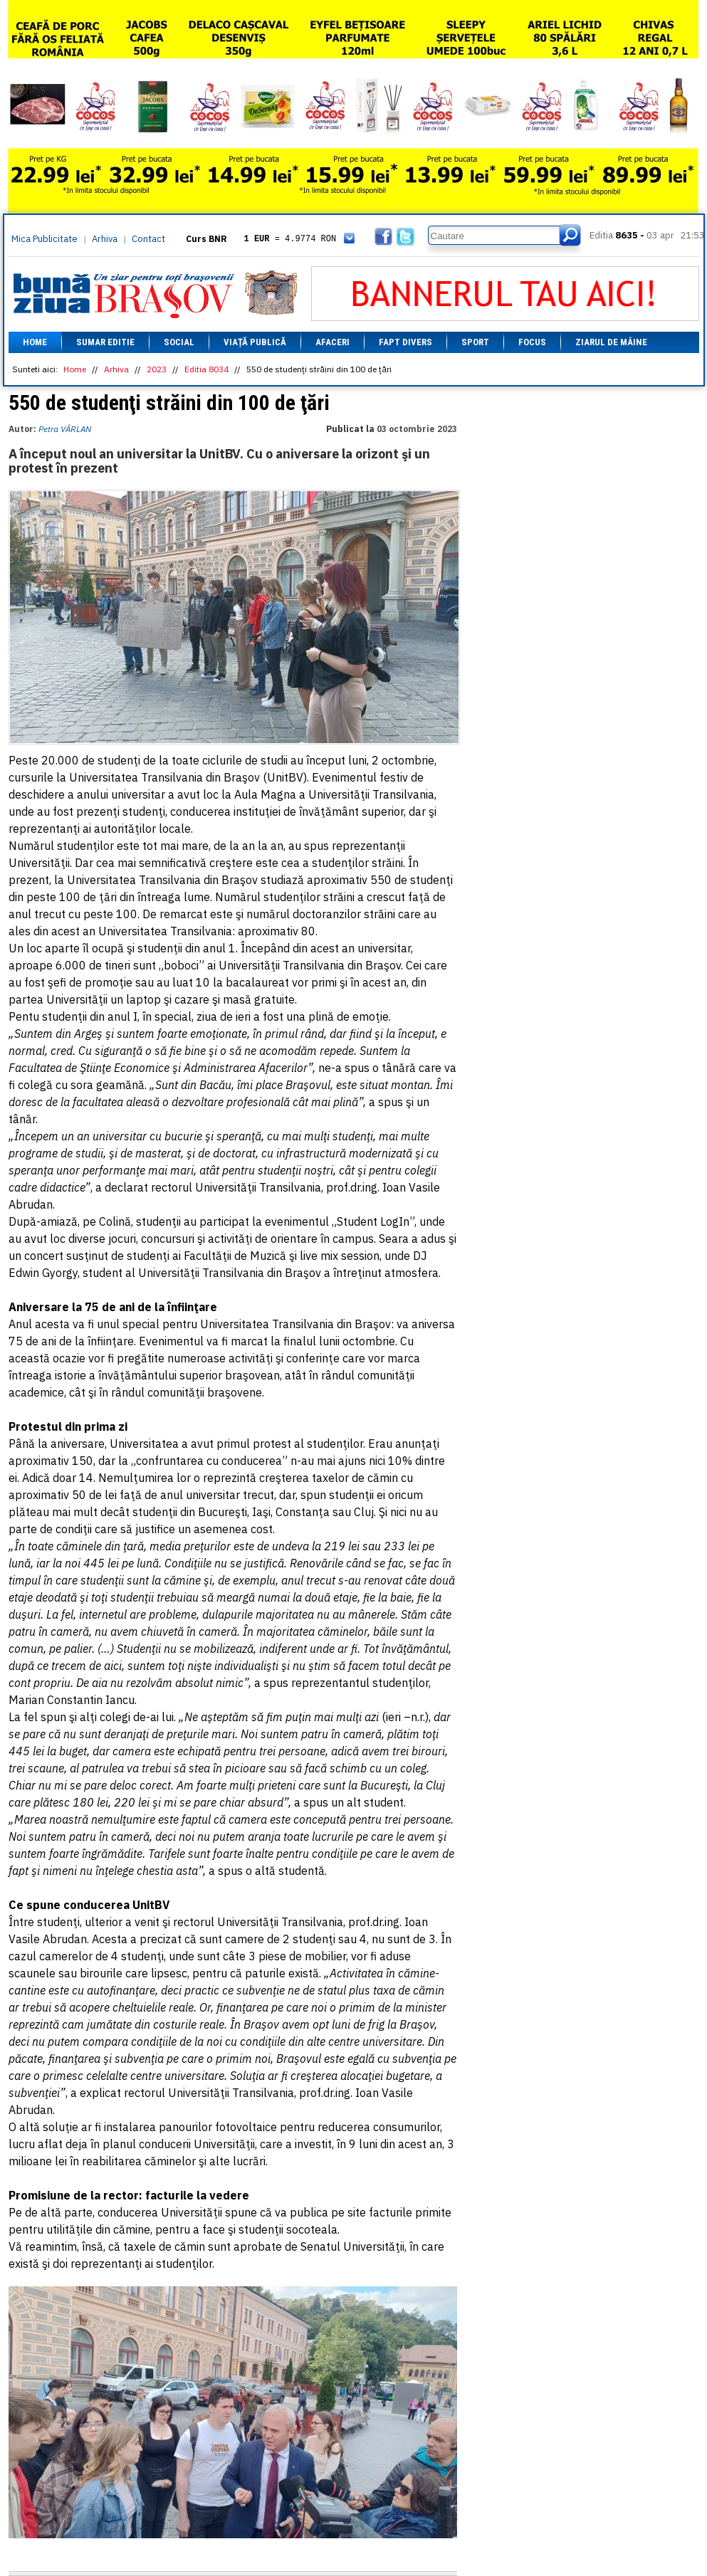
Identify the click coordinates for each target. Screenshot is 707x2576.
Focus (532, 342)
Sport (475, 342)
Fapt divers (405, 342)
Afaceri (332, 342)
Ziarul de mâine (611, 342)
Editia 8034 (206, 369)
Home (35, 342)
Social (179, 342)
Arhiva (104, 239)
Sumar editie (105, 342)
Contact (148, 239)
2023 (157, 369)
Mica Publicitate (44, 239)
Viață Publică (255, 342)
